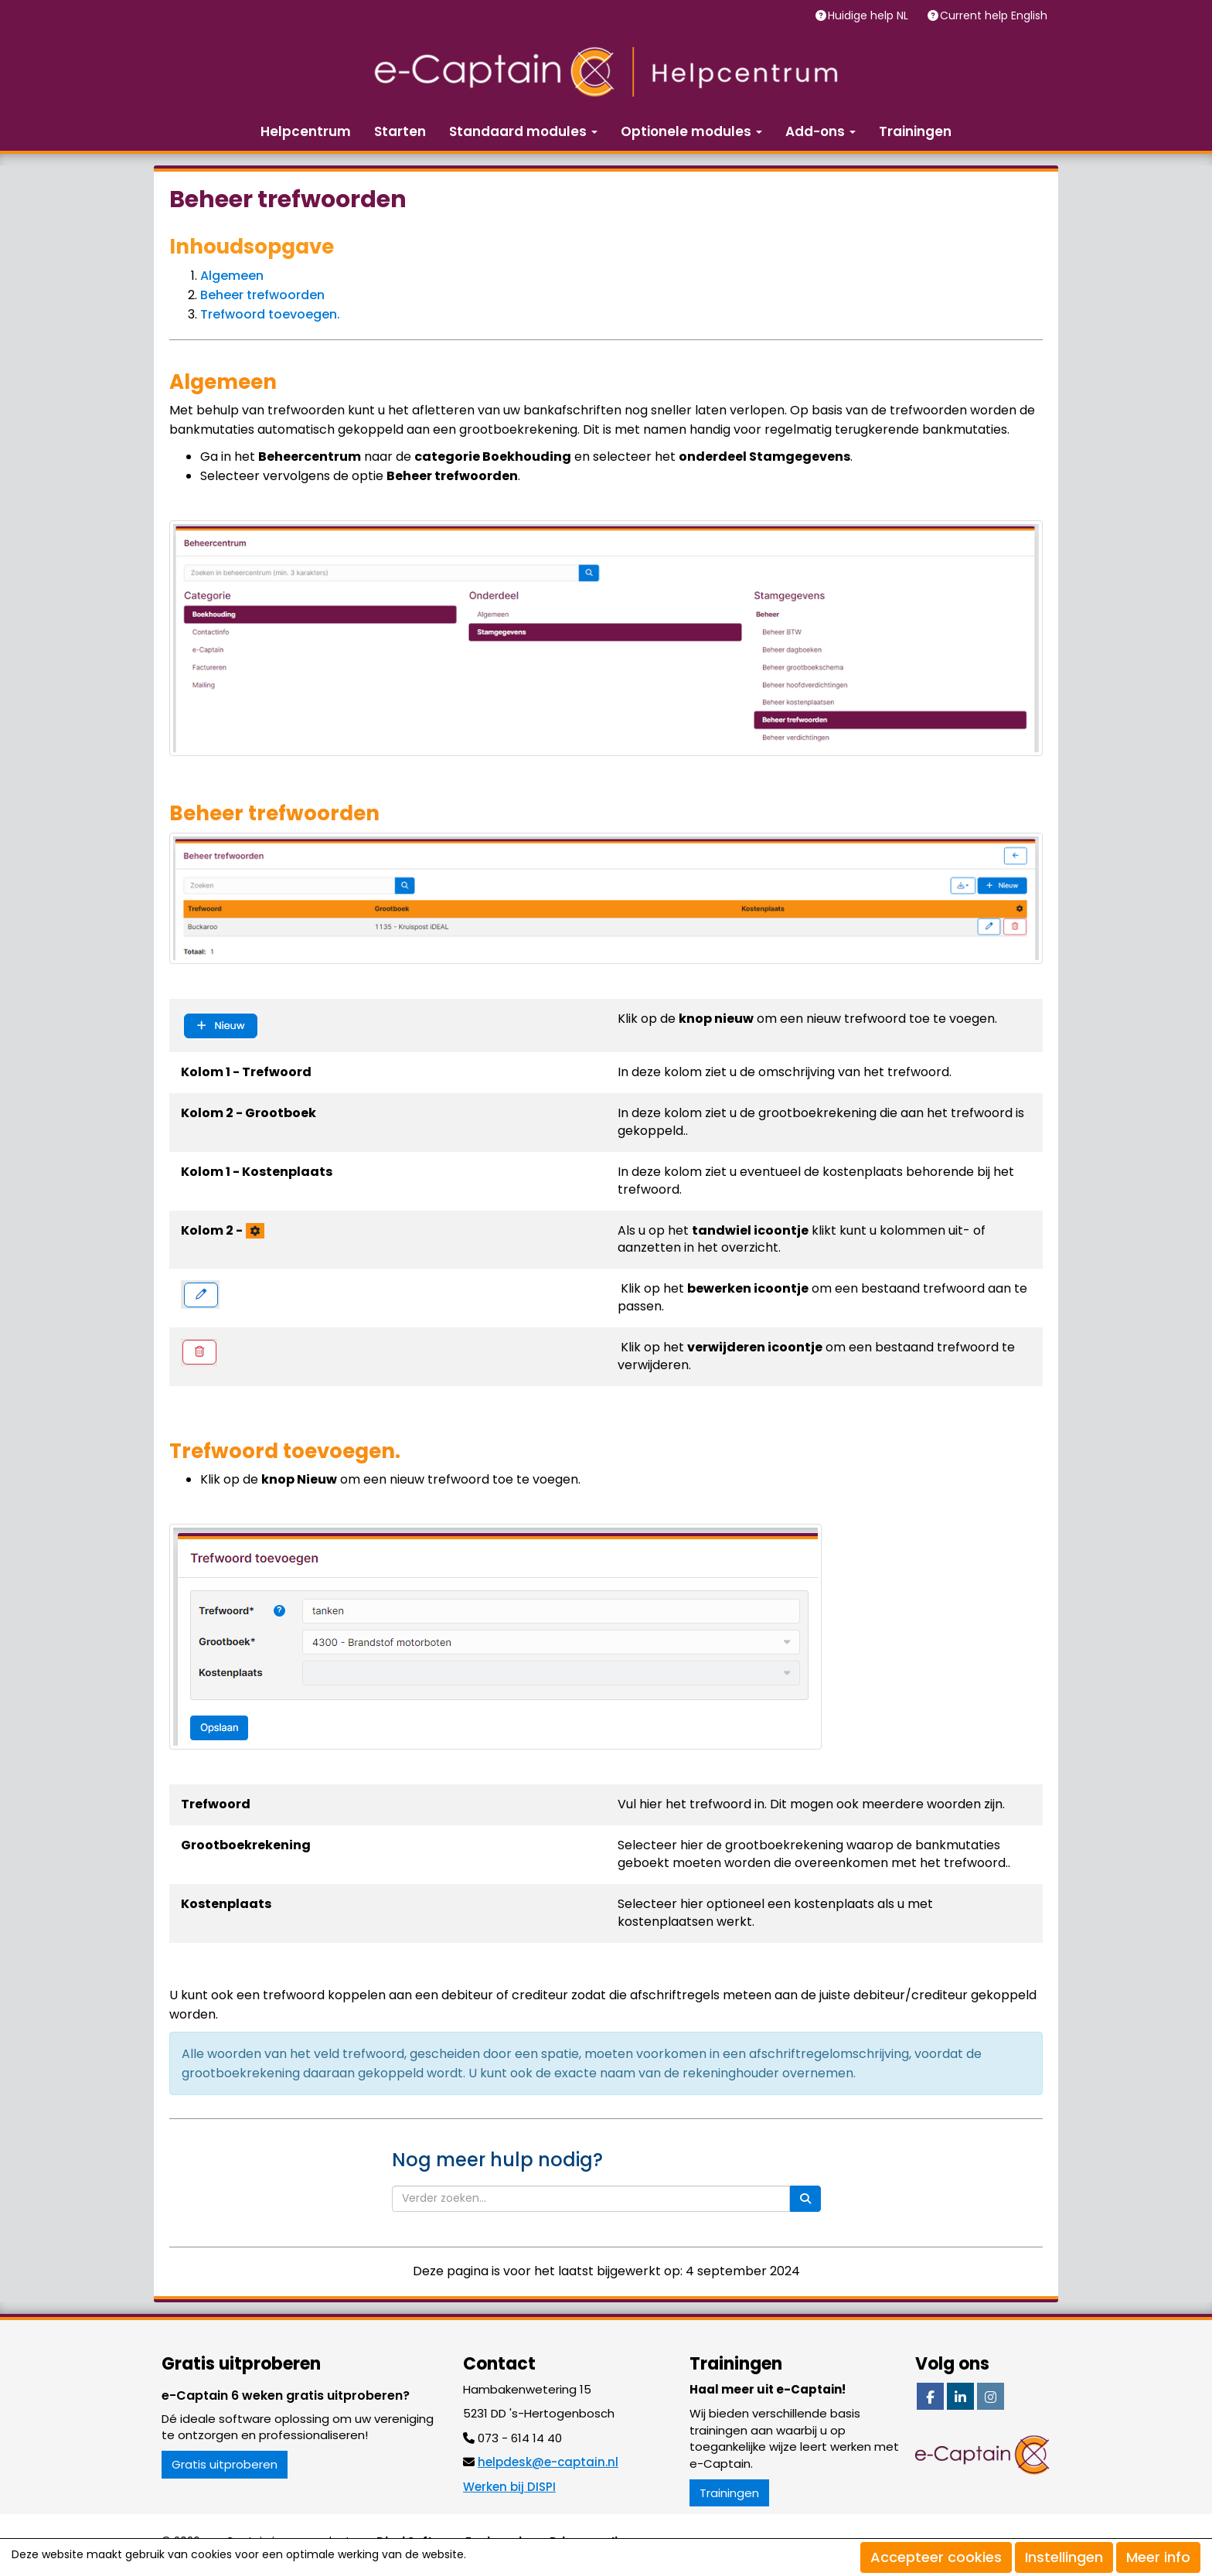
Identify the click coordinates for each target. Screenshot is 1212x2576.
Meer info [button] (1158, 2557)
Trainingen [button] (729, 2493)
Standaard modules (523, 131)
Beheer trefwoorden (262, 295)
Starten (400, 131)
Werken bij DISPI (509, 2487)
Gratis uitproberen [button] (224, 2464)
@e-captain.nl (548, 2462)
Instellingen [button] (1064, 2557)
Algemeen (232, 276)
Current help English (995, 15)
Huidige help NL (869, 15)
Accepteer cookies (936, 2557)
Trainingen (915, 131)
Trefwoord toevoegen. (270, 314)
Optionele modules (691, 131)
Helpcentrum (305, 131)
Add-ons (820, 131)
